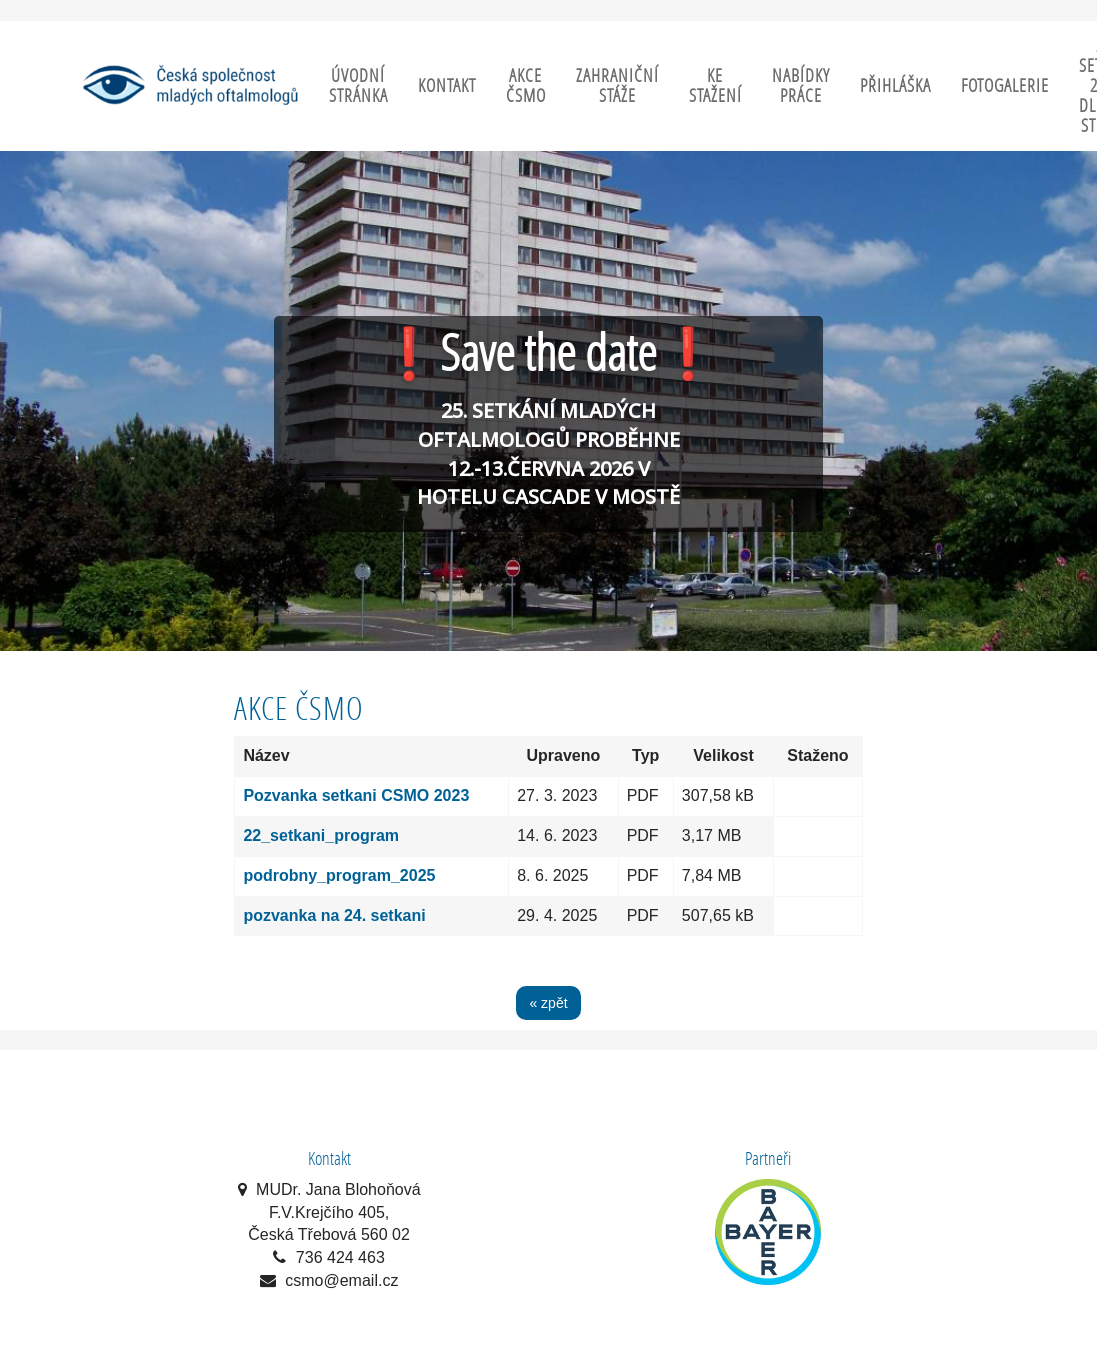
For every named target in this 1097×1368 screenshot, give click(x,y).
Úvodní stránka (358, 85)
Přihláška (895, 85)
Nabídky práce (801, 85)
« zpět (548, 1003)
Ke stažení (715, 85)
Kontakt (447, 85)
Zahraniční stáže (617, 85)
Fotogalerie (1005, 85)
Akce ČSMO (526, 85)
